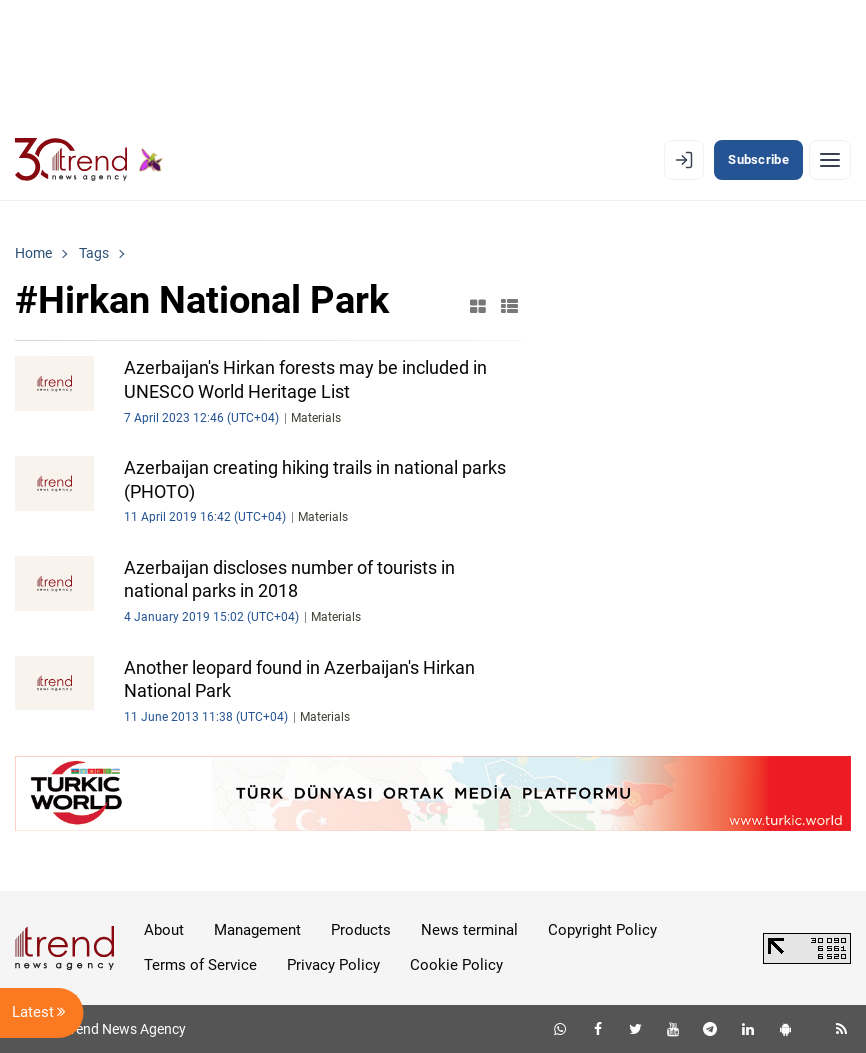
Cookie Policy (456, 965)
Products (361, 930)
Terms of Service (200, 965)
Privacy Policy (333, 965)
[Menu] (830, 160)
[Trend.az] (89, 160)
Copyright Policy (602, 930)
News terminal (469, 930)
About (164, 930)
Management (257, 930)
